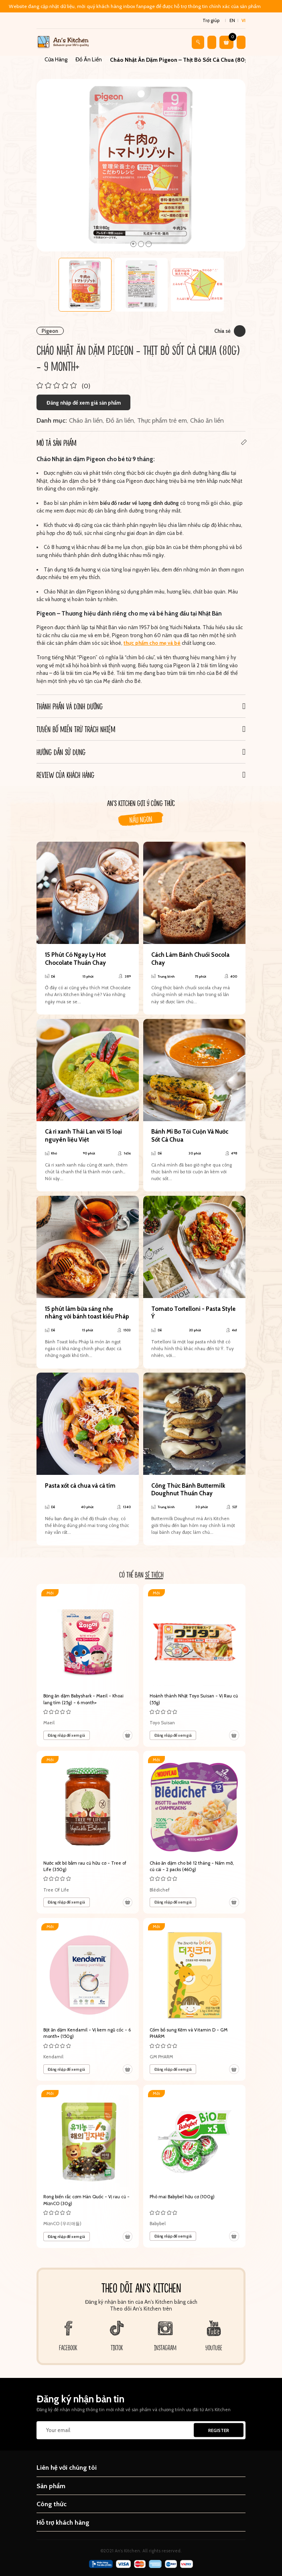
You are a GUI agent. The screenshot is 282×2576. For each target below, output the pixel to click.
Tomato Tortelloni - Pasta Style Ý (193, 1312)
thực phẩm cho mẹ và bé (152, 643)
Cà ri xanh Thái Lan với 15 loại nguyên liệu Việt (83, 1135)
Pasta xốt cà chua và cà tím (80, 1485)
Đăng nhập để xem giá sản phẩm (84, 402)
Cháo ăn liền (86, 420)
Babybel (158, 2223)
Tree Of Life (56, 1890)
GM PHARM (161, 2057)
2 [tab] (141, 244)
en (232, 20)
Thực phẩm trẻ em (162, 420)
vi (243, 20)
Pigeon (50, 331)
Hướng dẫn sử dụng (61, 752)
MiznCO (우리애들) (62, 2223)
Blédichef (160, 1890)
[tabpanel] (141, 165)
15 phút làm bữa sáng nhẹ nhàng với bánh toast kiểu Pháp (87, 1312)
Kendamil (53, 2057)
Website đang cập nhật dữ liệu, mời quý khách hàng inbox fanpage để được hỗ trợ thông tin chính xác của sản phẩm (135, 6)
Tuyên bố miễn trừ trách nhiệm (76, 729)
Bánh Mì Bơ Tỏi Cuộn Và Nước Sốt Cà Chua (189, 1135)
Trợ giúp (211, 20)
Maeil (49, 1722)
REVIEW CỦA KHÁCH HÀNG (65, 775)
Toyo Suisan (162, 1722)
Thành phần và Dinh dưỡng (70, 706)
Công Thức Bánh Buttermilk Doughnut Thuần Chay (188, 1489)
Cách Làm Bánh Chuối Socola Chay (190, 958)
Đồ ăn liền (120, 420)
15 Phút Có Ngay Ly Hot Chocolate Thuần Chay (75, 958)
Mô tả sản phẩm (56, 442)
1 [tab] (133, 244)
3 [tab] (149, 244)
